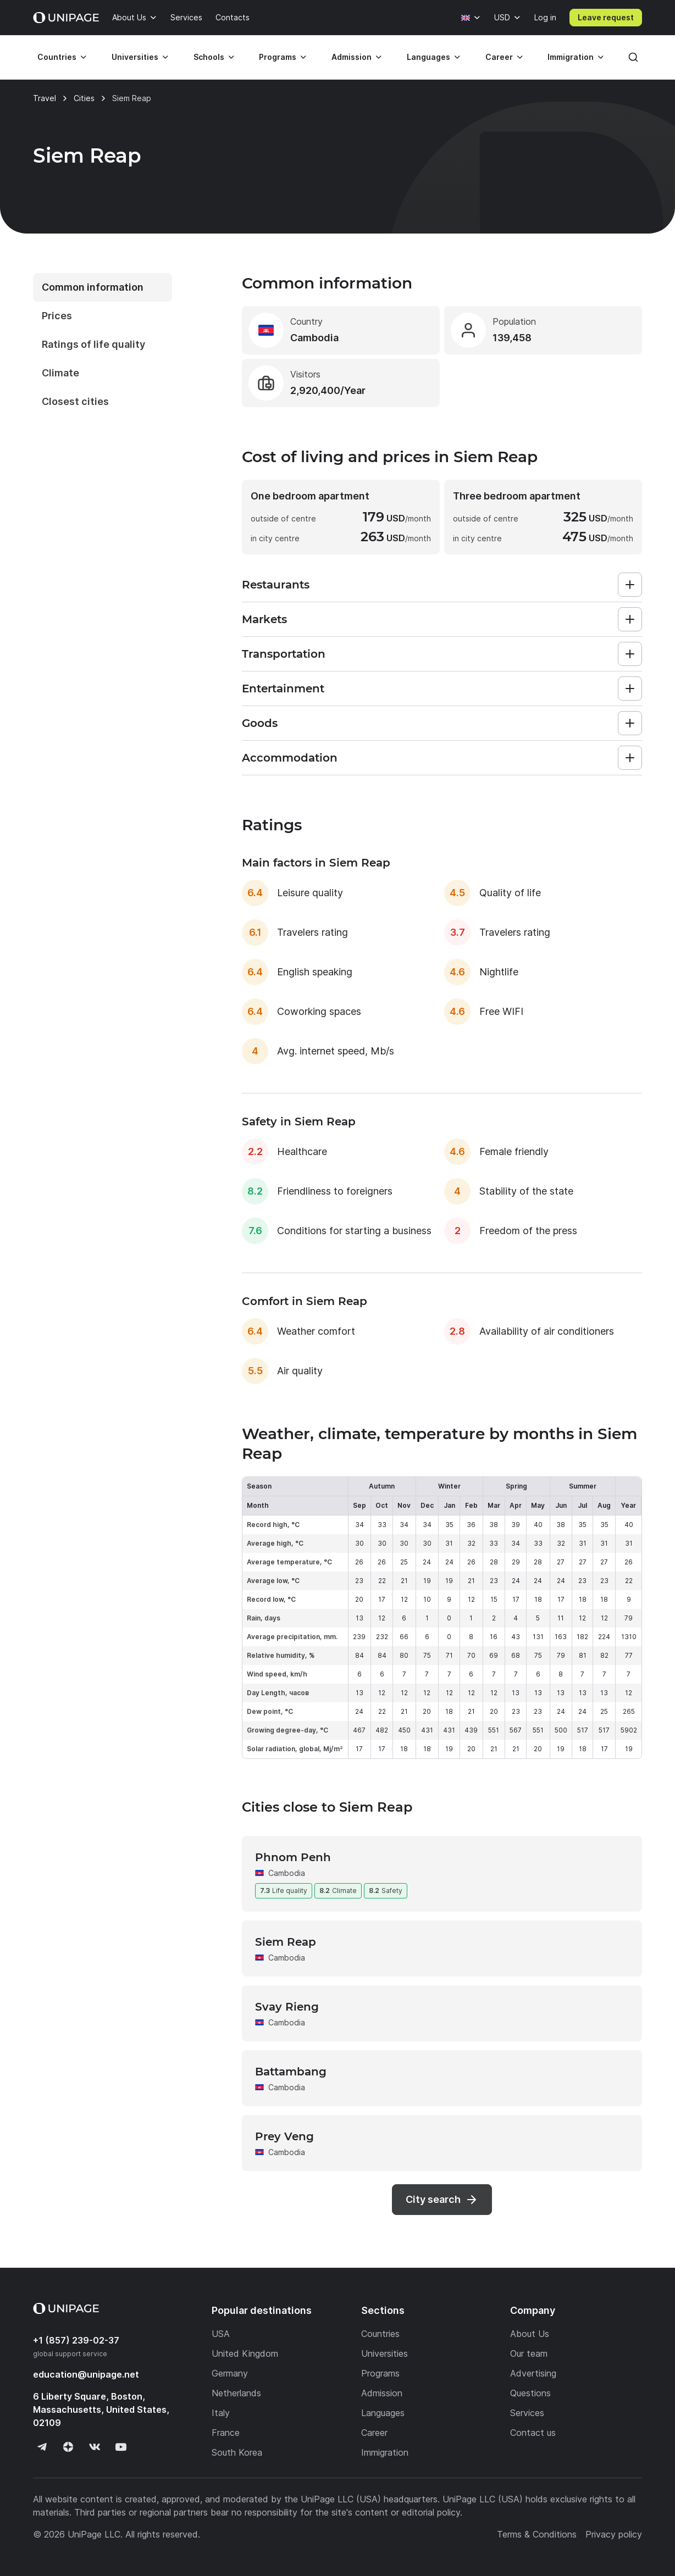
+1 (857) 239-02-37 (76, 2340)
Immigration (570, 57)
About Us (129, 17)
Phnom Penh (293, 1857)
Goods (260, 723)
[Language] (471, 17)
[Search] (633, 57)
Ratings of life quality (93, 344)
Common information (92, 287)
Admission (351, 57)
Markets (264, 619)
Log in (545, 17)
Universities (135, 57)
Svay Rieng (287, 2006)
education (86, 2374)
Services (186, 17)
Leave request (606, 17)
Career (499, 57)
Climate (60, 373)
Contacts (232, 17)
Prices (57, 315)
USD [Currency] (502, 17)
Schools (208, 57)
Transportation (283, 653)
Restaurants (275, 584)
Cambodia (286, 1873)
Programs (277, 57)
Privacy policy (613, 2534)
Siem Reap (285, 1941)
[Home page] (66, 17)
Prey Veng (284, 2136)
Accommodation (290, 757)
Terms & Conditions (537, 2534)
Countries (56, 57)
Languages (428, 57)
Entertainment (283, 688)
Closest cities (75, 401)
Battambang (291, 2071)
